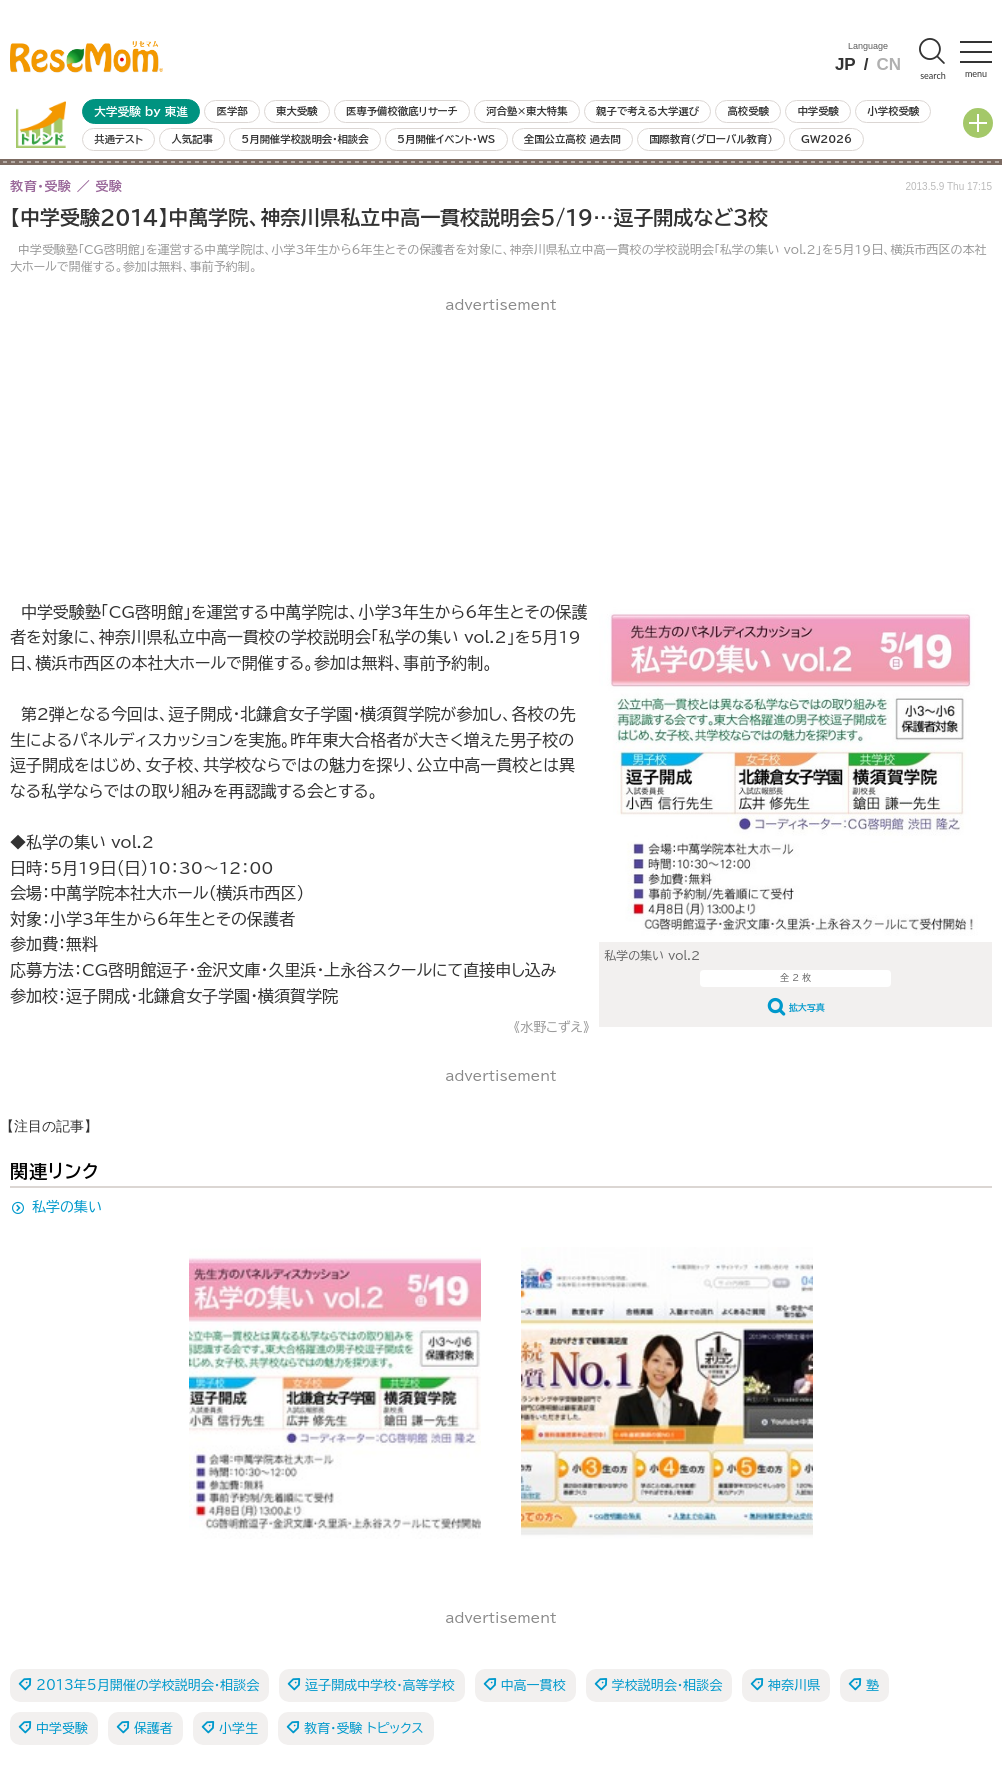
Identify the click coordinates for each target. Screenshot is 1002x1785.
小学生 (238, 1728)
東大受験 (297, 111)
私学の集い (67, 1207)
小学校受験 (893, 111)
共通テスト (118, 139)
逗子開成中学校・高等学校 (380, 1685)
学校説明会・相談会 (667, 1685)
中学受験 (818, 111)
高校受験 (748, 111)
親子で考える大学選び (647, 111)
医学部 (232, 111)
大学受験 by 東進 (141, 111)
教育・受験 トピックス (364, 1728)
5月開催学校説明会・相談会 (304, 139)
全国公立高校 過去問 (572, 139)
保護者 (153, 1728)
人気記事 (192, 139)
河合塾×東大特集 (526, 111)
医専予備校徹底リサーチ (402, 111)
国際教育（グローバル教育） (710, 139)
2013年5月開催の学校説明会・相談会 (147, 1685)
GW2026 (826, 139)
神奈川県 (794, 1685)
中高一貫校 (533, 1685)
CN (888, 64)
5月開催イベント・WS (446, 139)
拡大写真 (807, 1007)
